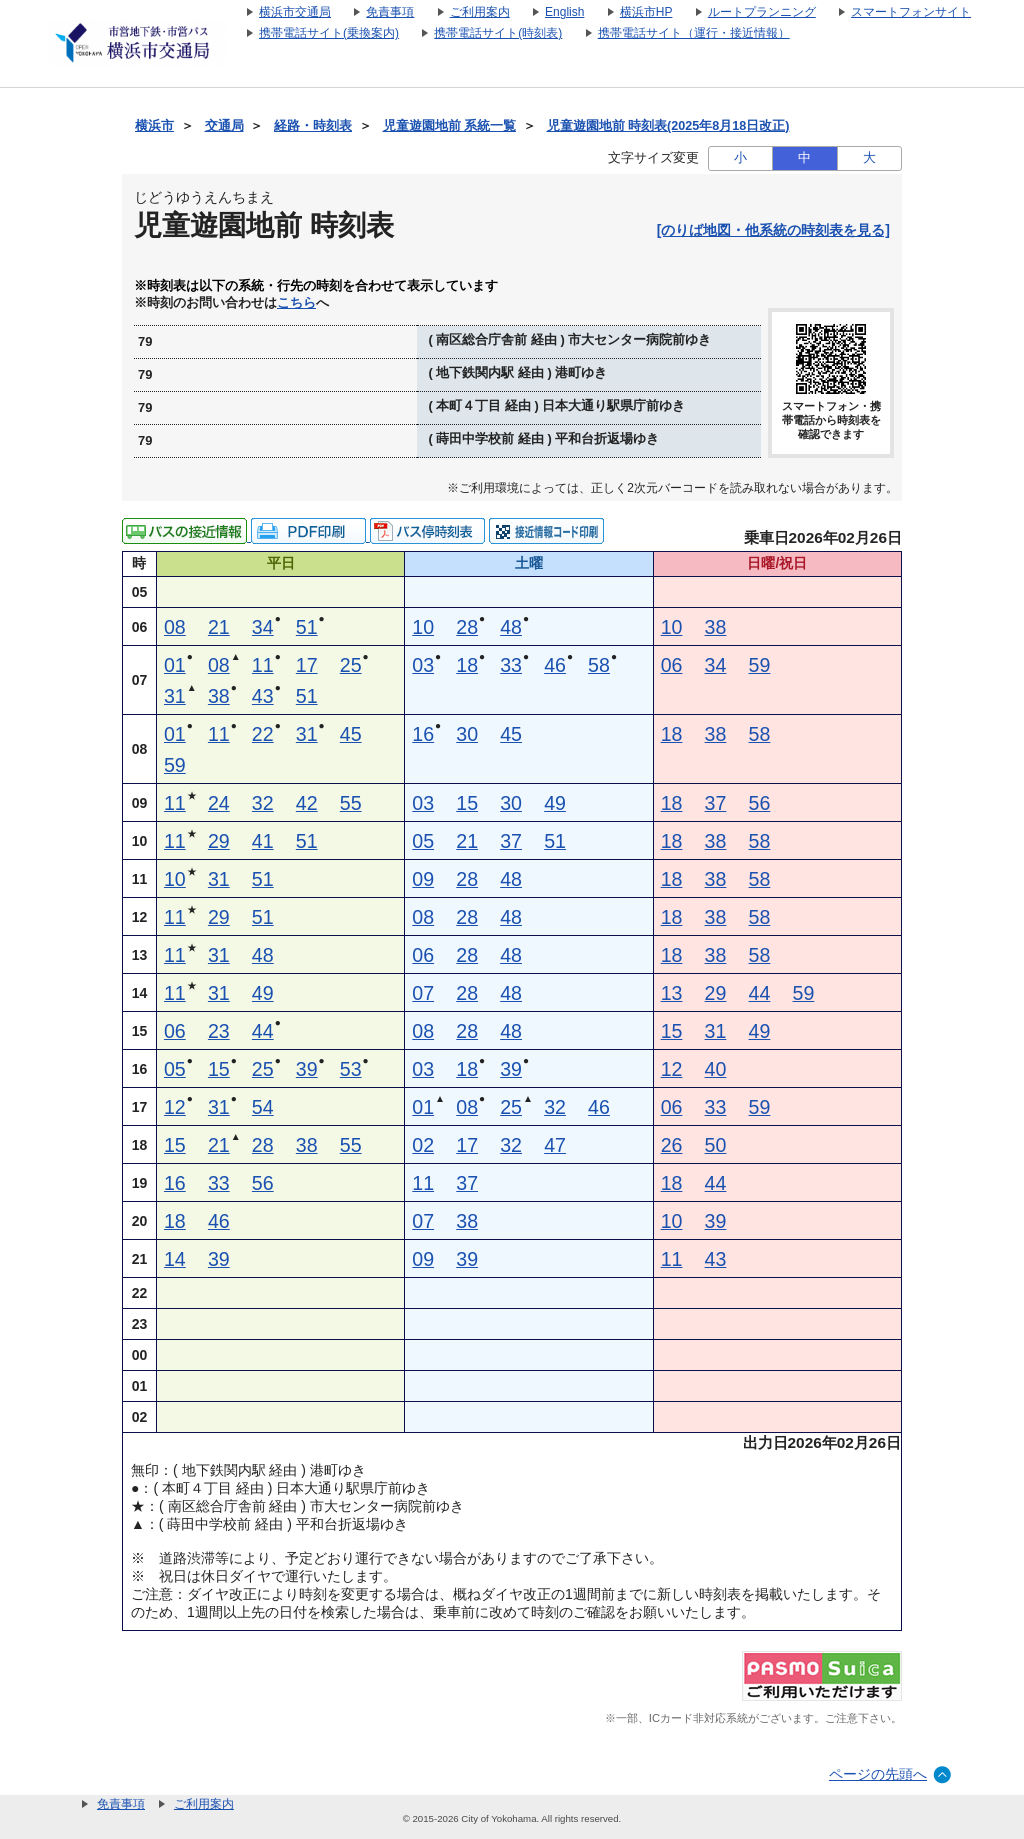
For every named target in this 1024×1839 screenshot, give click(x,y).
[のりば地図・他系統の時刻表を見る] (773, 230)
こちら (296, 303)
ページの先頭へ (878, 1774)
